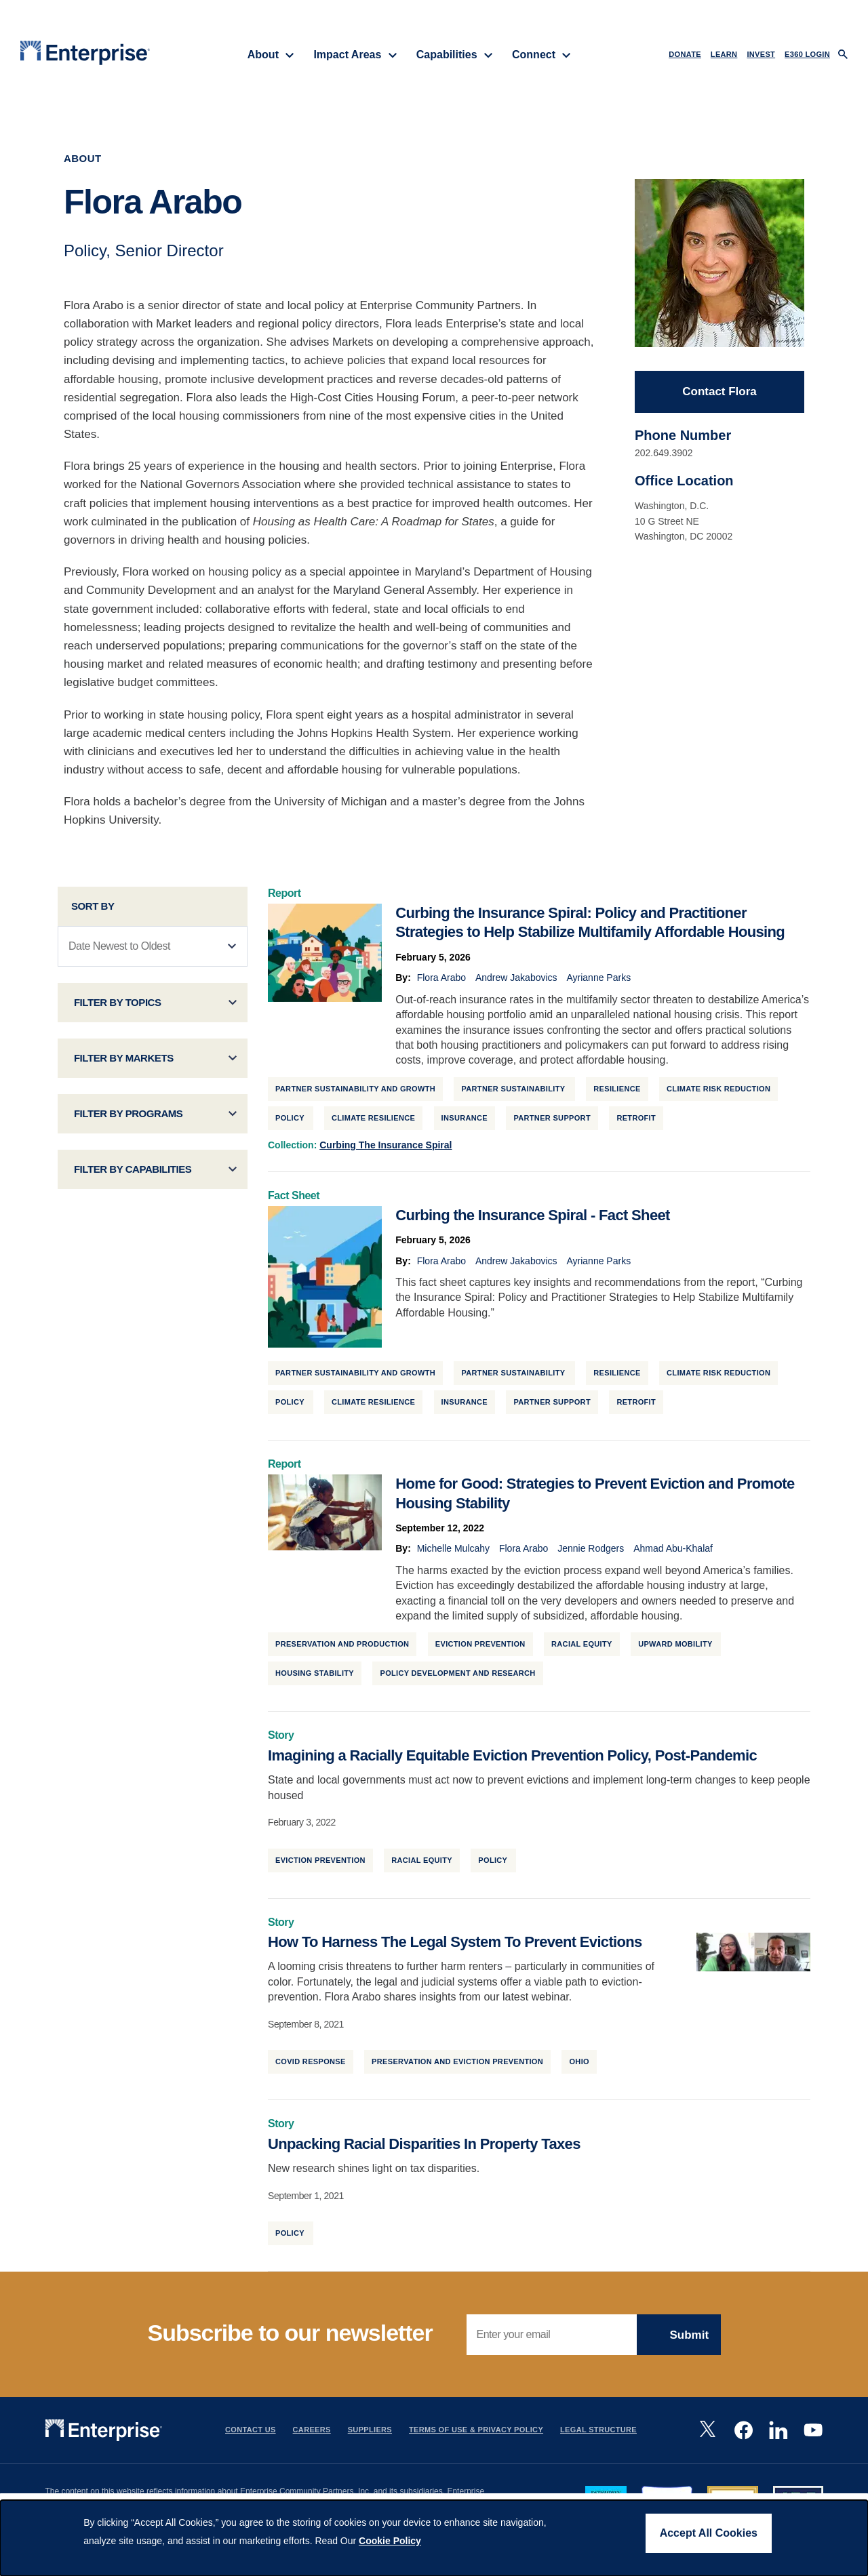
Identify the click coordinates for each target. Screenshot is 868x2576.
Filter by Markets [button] (124, 1061)
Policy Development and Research (457, 1676)
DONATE (685, 54)
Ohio (579, 2065)
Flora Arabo (441, 980)
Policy (290, 1121)
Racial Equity (581, 1647)
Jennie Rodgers (590, 1551)
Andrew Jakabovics (516, 980)
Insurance (464, 1121)
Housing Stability (314, 1676)
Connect (541, 54)
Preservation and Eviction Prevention (457, 2065)
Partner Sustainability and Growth (355, 1092)
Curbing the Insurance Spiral (385, 1148)
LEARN (724, 54)
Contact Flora (719, 394)
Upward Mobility (675, 1647)
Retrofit (636, 1121)
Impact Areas (355, 54)
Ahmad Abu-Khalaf (673, 1551)
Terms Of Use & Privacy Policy (476, 2433)
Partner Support (552, 1121)
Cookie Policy (390, 2540)
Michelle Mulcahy (453, 1551)
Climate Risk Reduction (718, 1092)
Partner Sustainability (514, 1092)
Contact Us (250, 2433)
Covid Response (310, 2065)
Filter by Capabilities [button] (132, 1172)
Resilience (616, 1092)
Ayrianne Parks (598, 980)
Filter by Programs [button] (128, 1117)
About (271, 54)
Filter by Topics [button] (117, 1005)
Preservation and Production (342, 1647)
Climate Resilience (373, 1121)
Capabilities (454, 54)
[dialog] (434, 2538)
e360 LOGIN (807, 54)
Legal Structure (598, 2433)
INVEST (761, 54)
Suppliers (370, 2433)
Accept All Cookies (708, 2533)
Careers (312, 2433)
